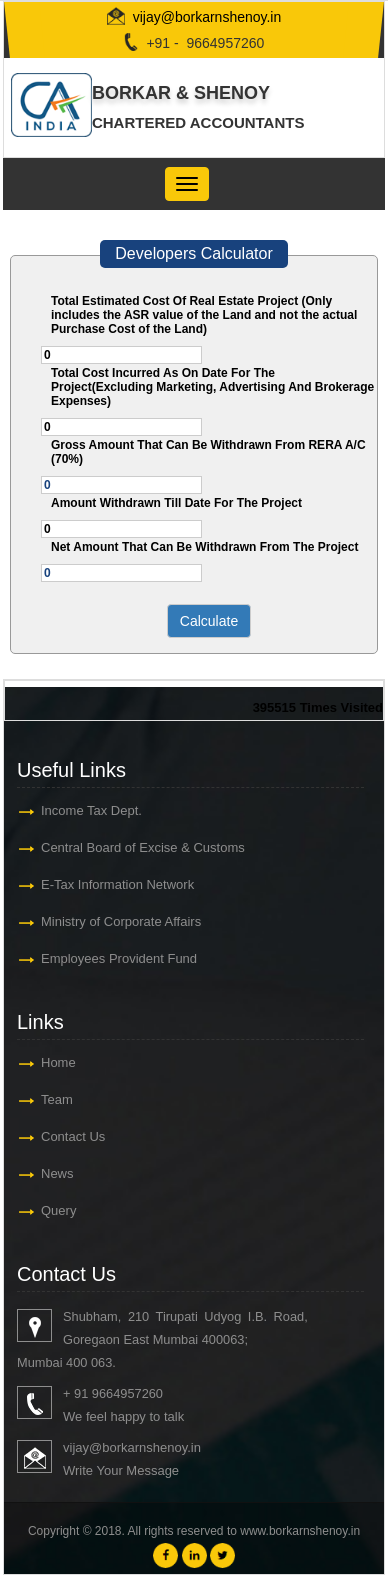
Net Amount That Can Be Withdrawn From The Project (204, 547)
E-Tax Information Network (117, 884)
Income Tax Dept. (91, 810)
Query (58, 1210)
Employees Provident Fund (119, 958)
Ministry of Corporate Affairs (121, 921)
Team (57, 1099)
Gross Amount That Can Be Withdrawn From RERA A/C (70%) (208, 452)
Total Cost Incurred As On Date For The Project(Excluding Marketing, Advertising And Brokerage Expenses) (212, 387)
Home (58, 1062)
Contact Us (73, 1136)
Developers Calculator (193, 253)
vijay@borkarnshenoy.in (207, 17)
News (57, 1173)
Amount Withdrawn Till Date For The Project (176, 503)
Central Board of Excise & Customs (143, 847)
